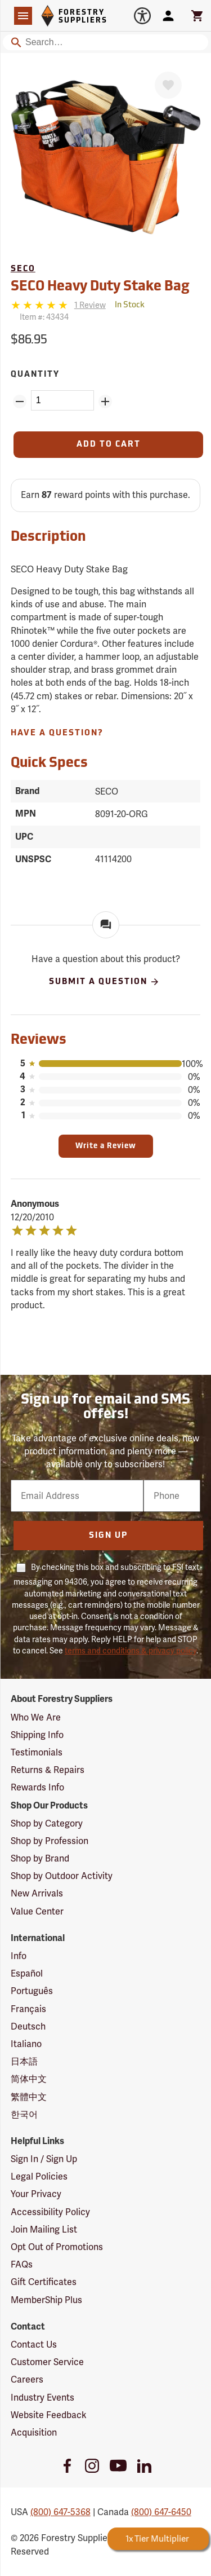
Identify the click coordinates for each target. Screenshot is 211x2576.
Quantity (35, 374)
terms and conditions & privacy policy (130, 1651)
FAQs (22, 2264)
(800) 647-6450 (161, 2512)
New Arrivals (37, 1893)
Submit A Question (104, 982)
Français (28, 2009)
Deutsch (28, 2026)
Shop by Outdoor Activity (62, 1876)
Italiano (26, 2044)
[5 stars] (40, 305)
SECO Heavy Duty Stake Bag (100, 287)
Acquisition (34, 2432)
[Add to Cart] (109, 444)
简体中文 (29, 2079)
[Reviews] (58, 305)
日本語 (24, 2061)
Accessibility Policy (50, 2212)
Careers (27, 2379)
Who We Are (36, 1717)
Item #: (44, 317)
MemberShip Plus (46, 2300)
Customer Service (47, 2362)
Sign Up (108, 1536)
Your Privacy (36, 2194)
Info (18, 1956)
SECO (23, 269)
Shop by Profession (49, 1841)
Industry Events (42, 2397)
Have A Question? (57, 733)
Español (27, 1973)
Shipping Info (37, 1735)
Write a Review (105, 1146)
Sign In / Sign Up (44, 2159)
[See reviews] (90, 305)
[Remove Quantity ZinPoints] (20, 401)
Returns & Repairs (47, 1770)
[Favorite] (168, 85)
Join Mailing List (44, 2229)
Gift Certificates (44, 2282)
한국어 (24, 2114)
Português (32, 1991)
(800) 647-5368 (60, 2512)
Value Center (37, 1911)
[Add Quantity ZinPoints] (105, 401)
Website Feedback (49, 2415)
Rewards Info (37, 1787)
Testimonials (36, 1752)
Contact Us (34, 2344)
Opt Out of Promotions (57, 2247)
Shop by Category (47, 1823)
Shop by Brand (40, 1858)
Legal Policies (39, 2176)
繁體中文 (29, 2097)
